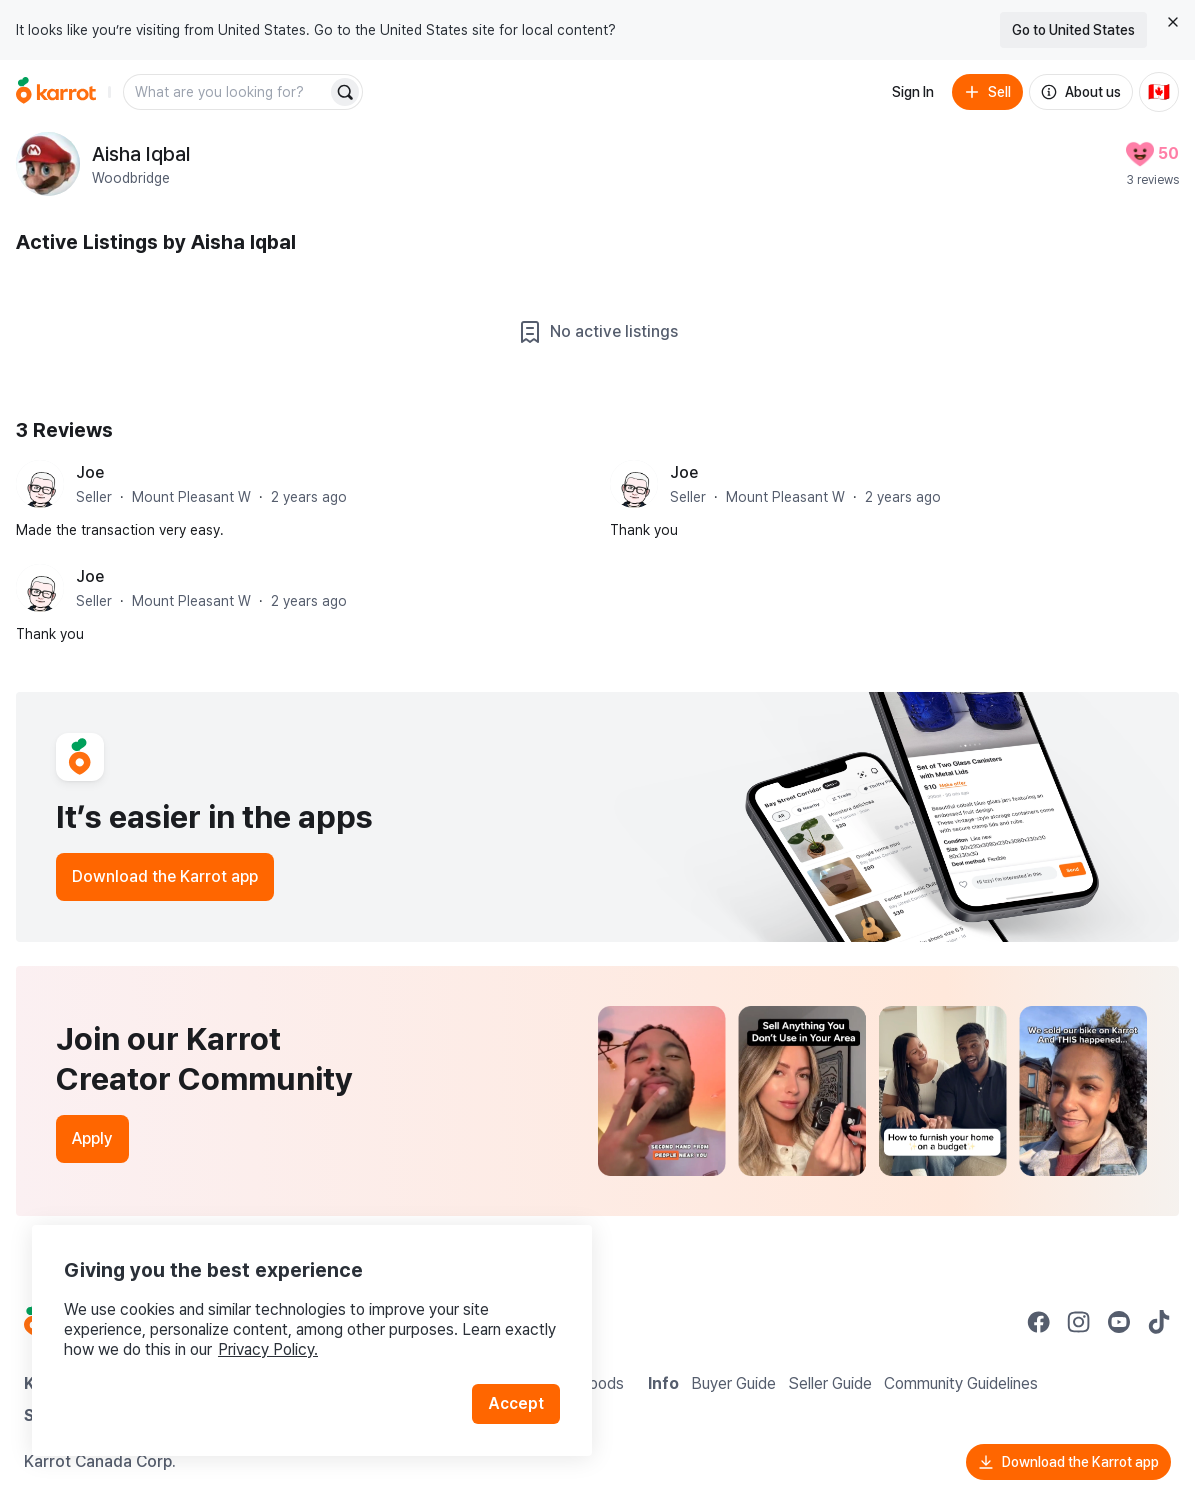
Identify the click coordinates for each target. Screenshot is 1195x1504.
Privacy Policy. (268, 1349)
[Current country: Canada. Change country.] (1159, 92)
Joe (90, 472)
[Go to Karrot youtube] (1119, 1322)
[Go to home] (56, 92)
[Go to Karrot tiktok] (1159, 1322)
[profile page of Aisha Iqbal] (48, 164)
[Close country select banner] (1173, 22)
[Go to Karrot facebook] (1039, 1322)
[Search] (345, 92)
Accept (516, 1403)
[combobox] (227, 92)
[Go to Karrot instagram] (1079, 1322)
